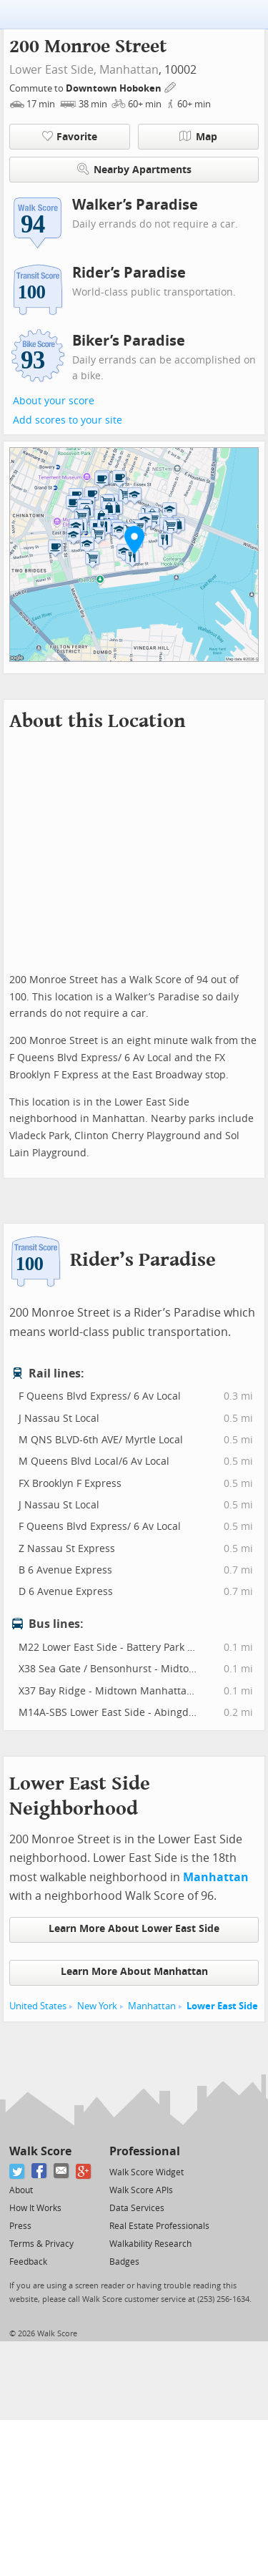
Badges (124, 2262)
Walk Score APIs (141, 2190)
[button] (134, 540)
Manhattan (129, 70)
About (21, 2190)
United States (37, 2006)
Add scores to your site (67, 420)
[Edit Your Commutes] (171, 86)
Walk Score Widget (146, 2172)
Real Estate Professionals (159, 2226)
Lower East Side (222, 2006)
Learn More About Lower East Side (134, 1929)
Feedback (28, 2262)
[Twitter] (17, 2171)
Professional (144, 2151)
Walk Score (40, 2151)
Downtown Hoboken (115, 88)
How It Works (35, 2208)
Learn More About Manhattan (134, 1972)
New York (97, 2006)
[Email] (62, 2171)
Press (20, 2226)
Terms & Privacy (41, 2244)
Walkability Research (150, 2244)
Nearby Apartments (134, 169)
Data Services (136, 2208)
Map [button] (198, 136)
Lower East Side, (52, 70)
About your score (53, 401)
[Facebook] (39, 2171)
